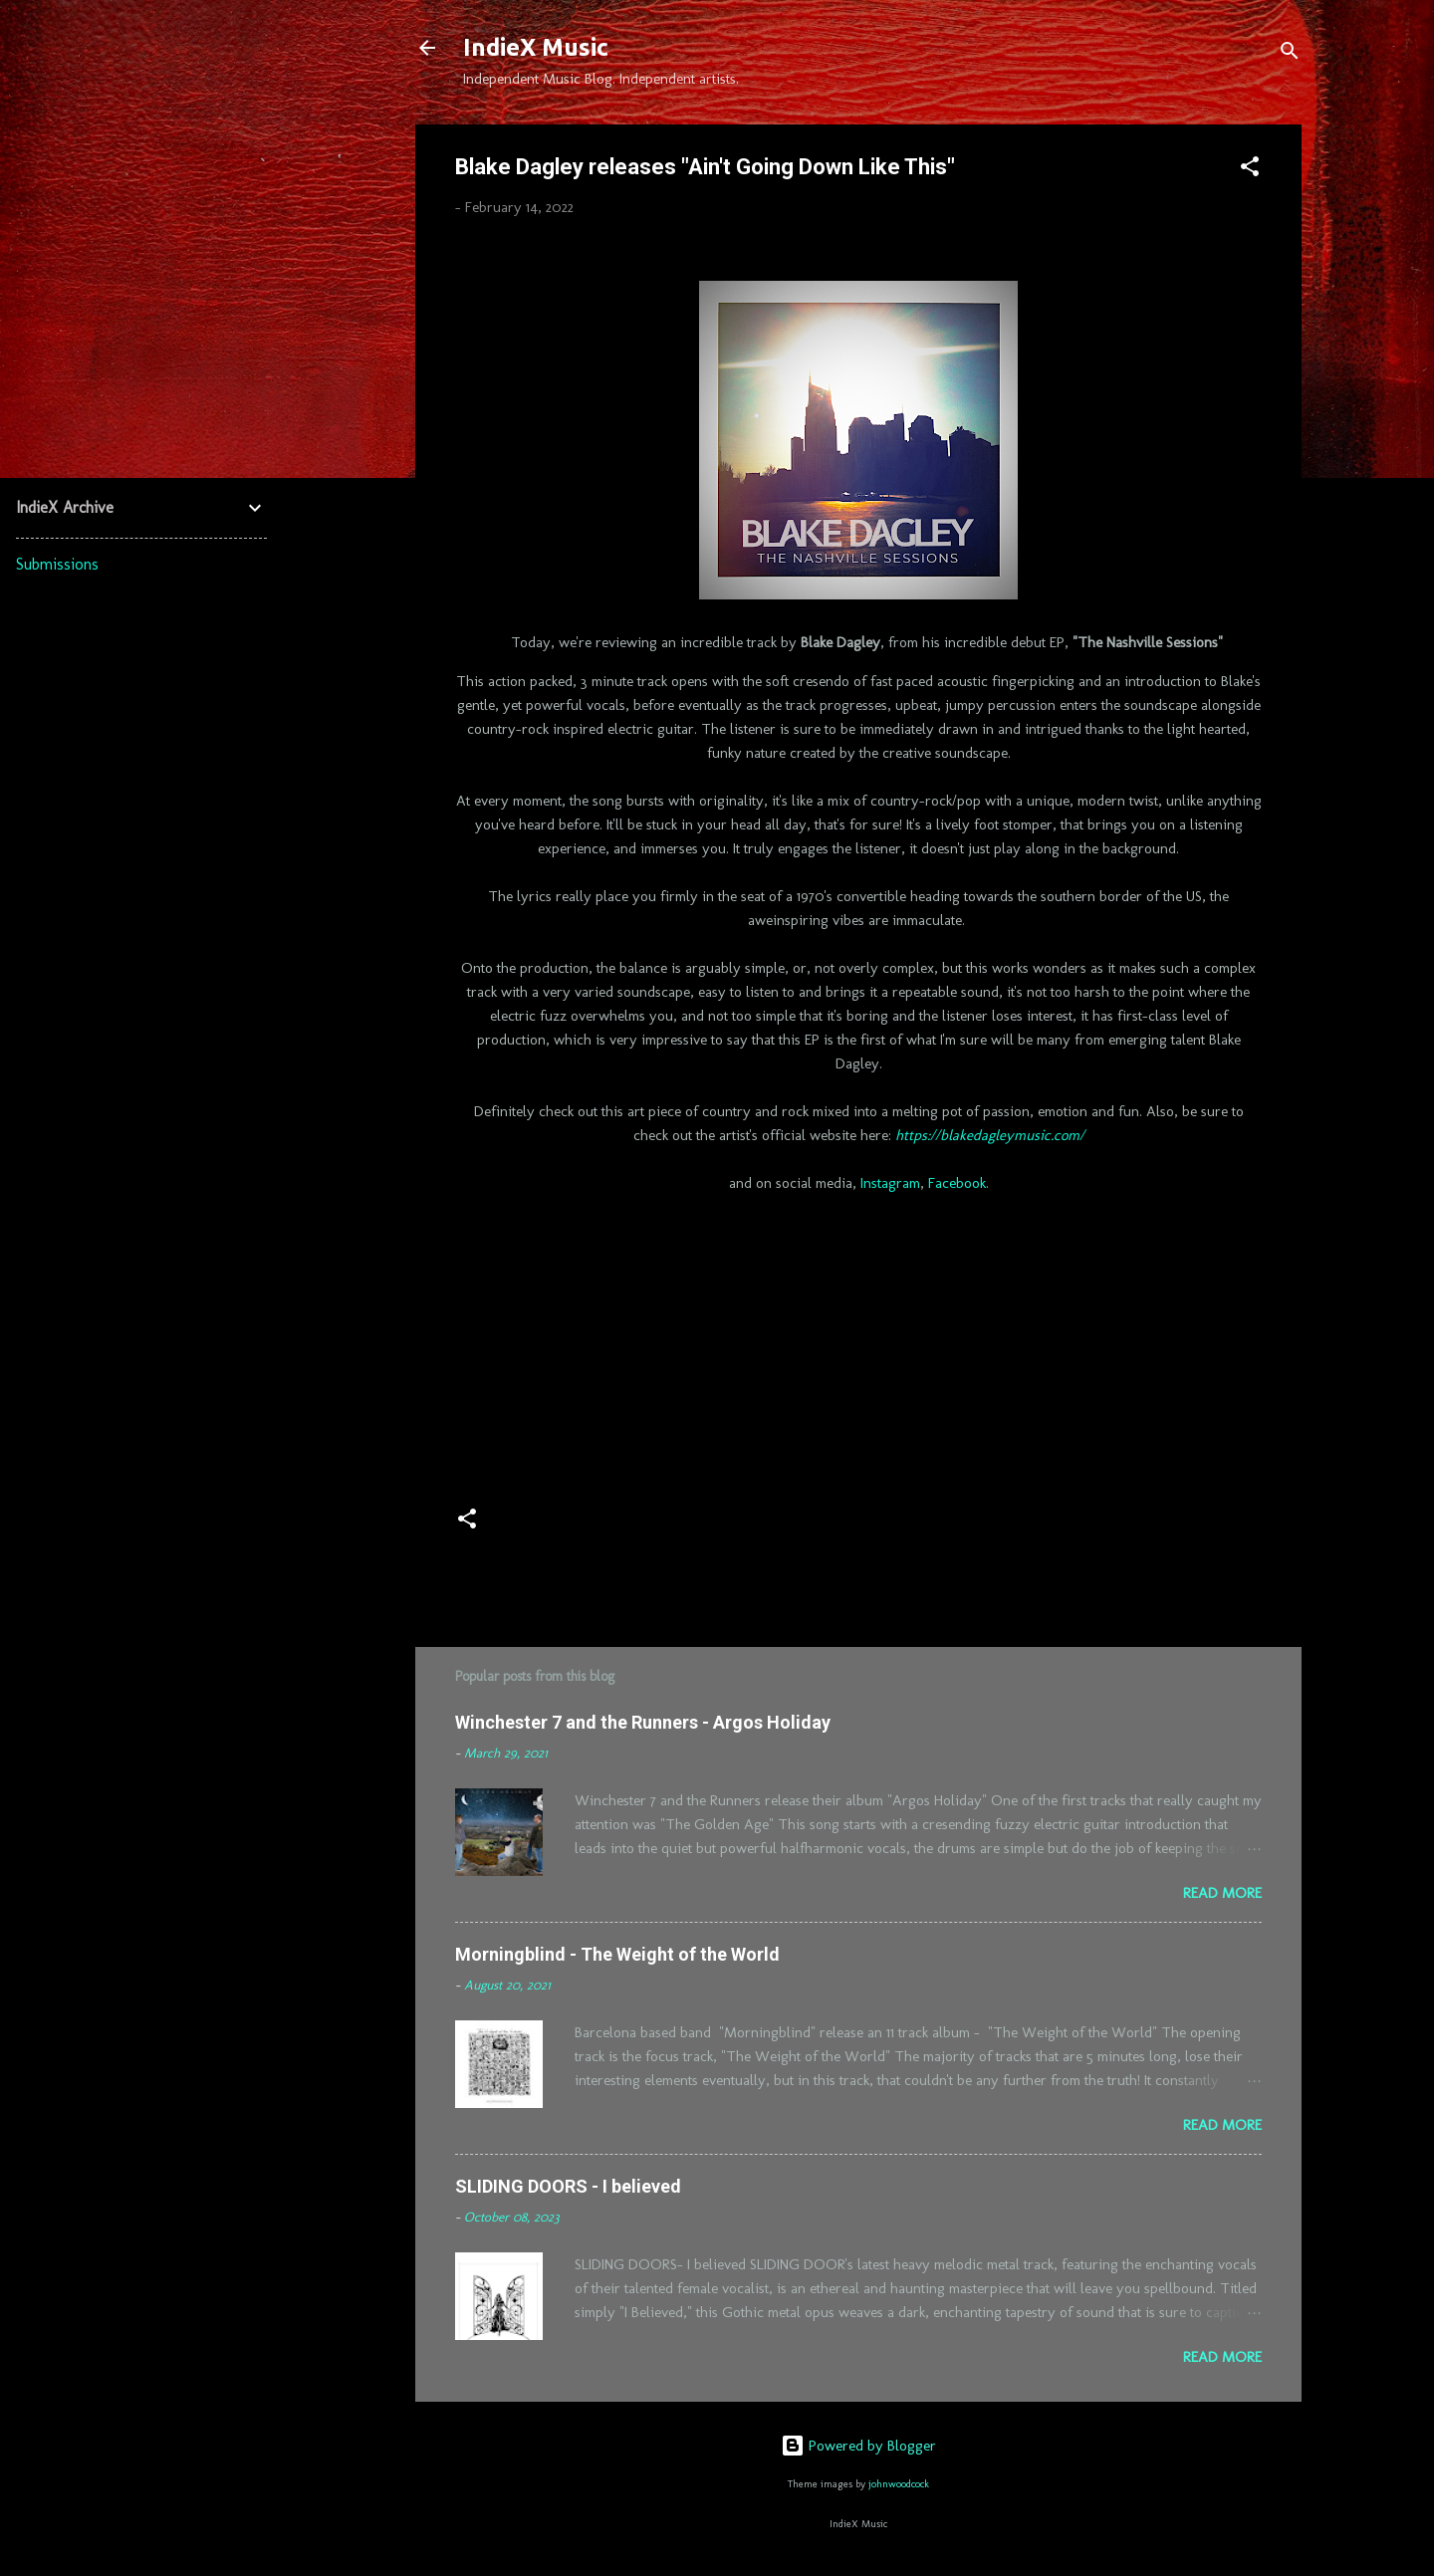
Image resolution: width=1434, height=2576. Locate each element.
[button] (1250, 169)
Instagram (890, 1183)
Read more (1222, 1893)
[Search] (1290, 54)
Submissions (57, 564)
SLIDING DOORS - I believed (568, 2186)
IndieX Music (535, 47)
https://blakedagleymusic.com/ (989, 1135)
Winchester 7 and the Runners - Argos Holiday (643, 1722)
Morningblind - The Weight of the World (617, 1954)
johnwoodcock (898, 2483)
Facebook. (958, 1183)
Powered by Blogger (858, 2446)
